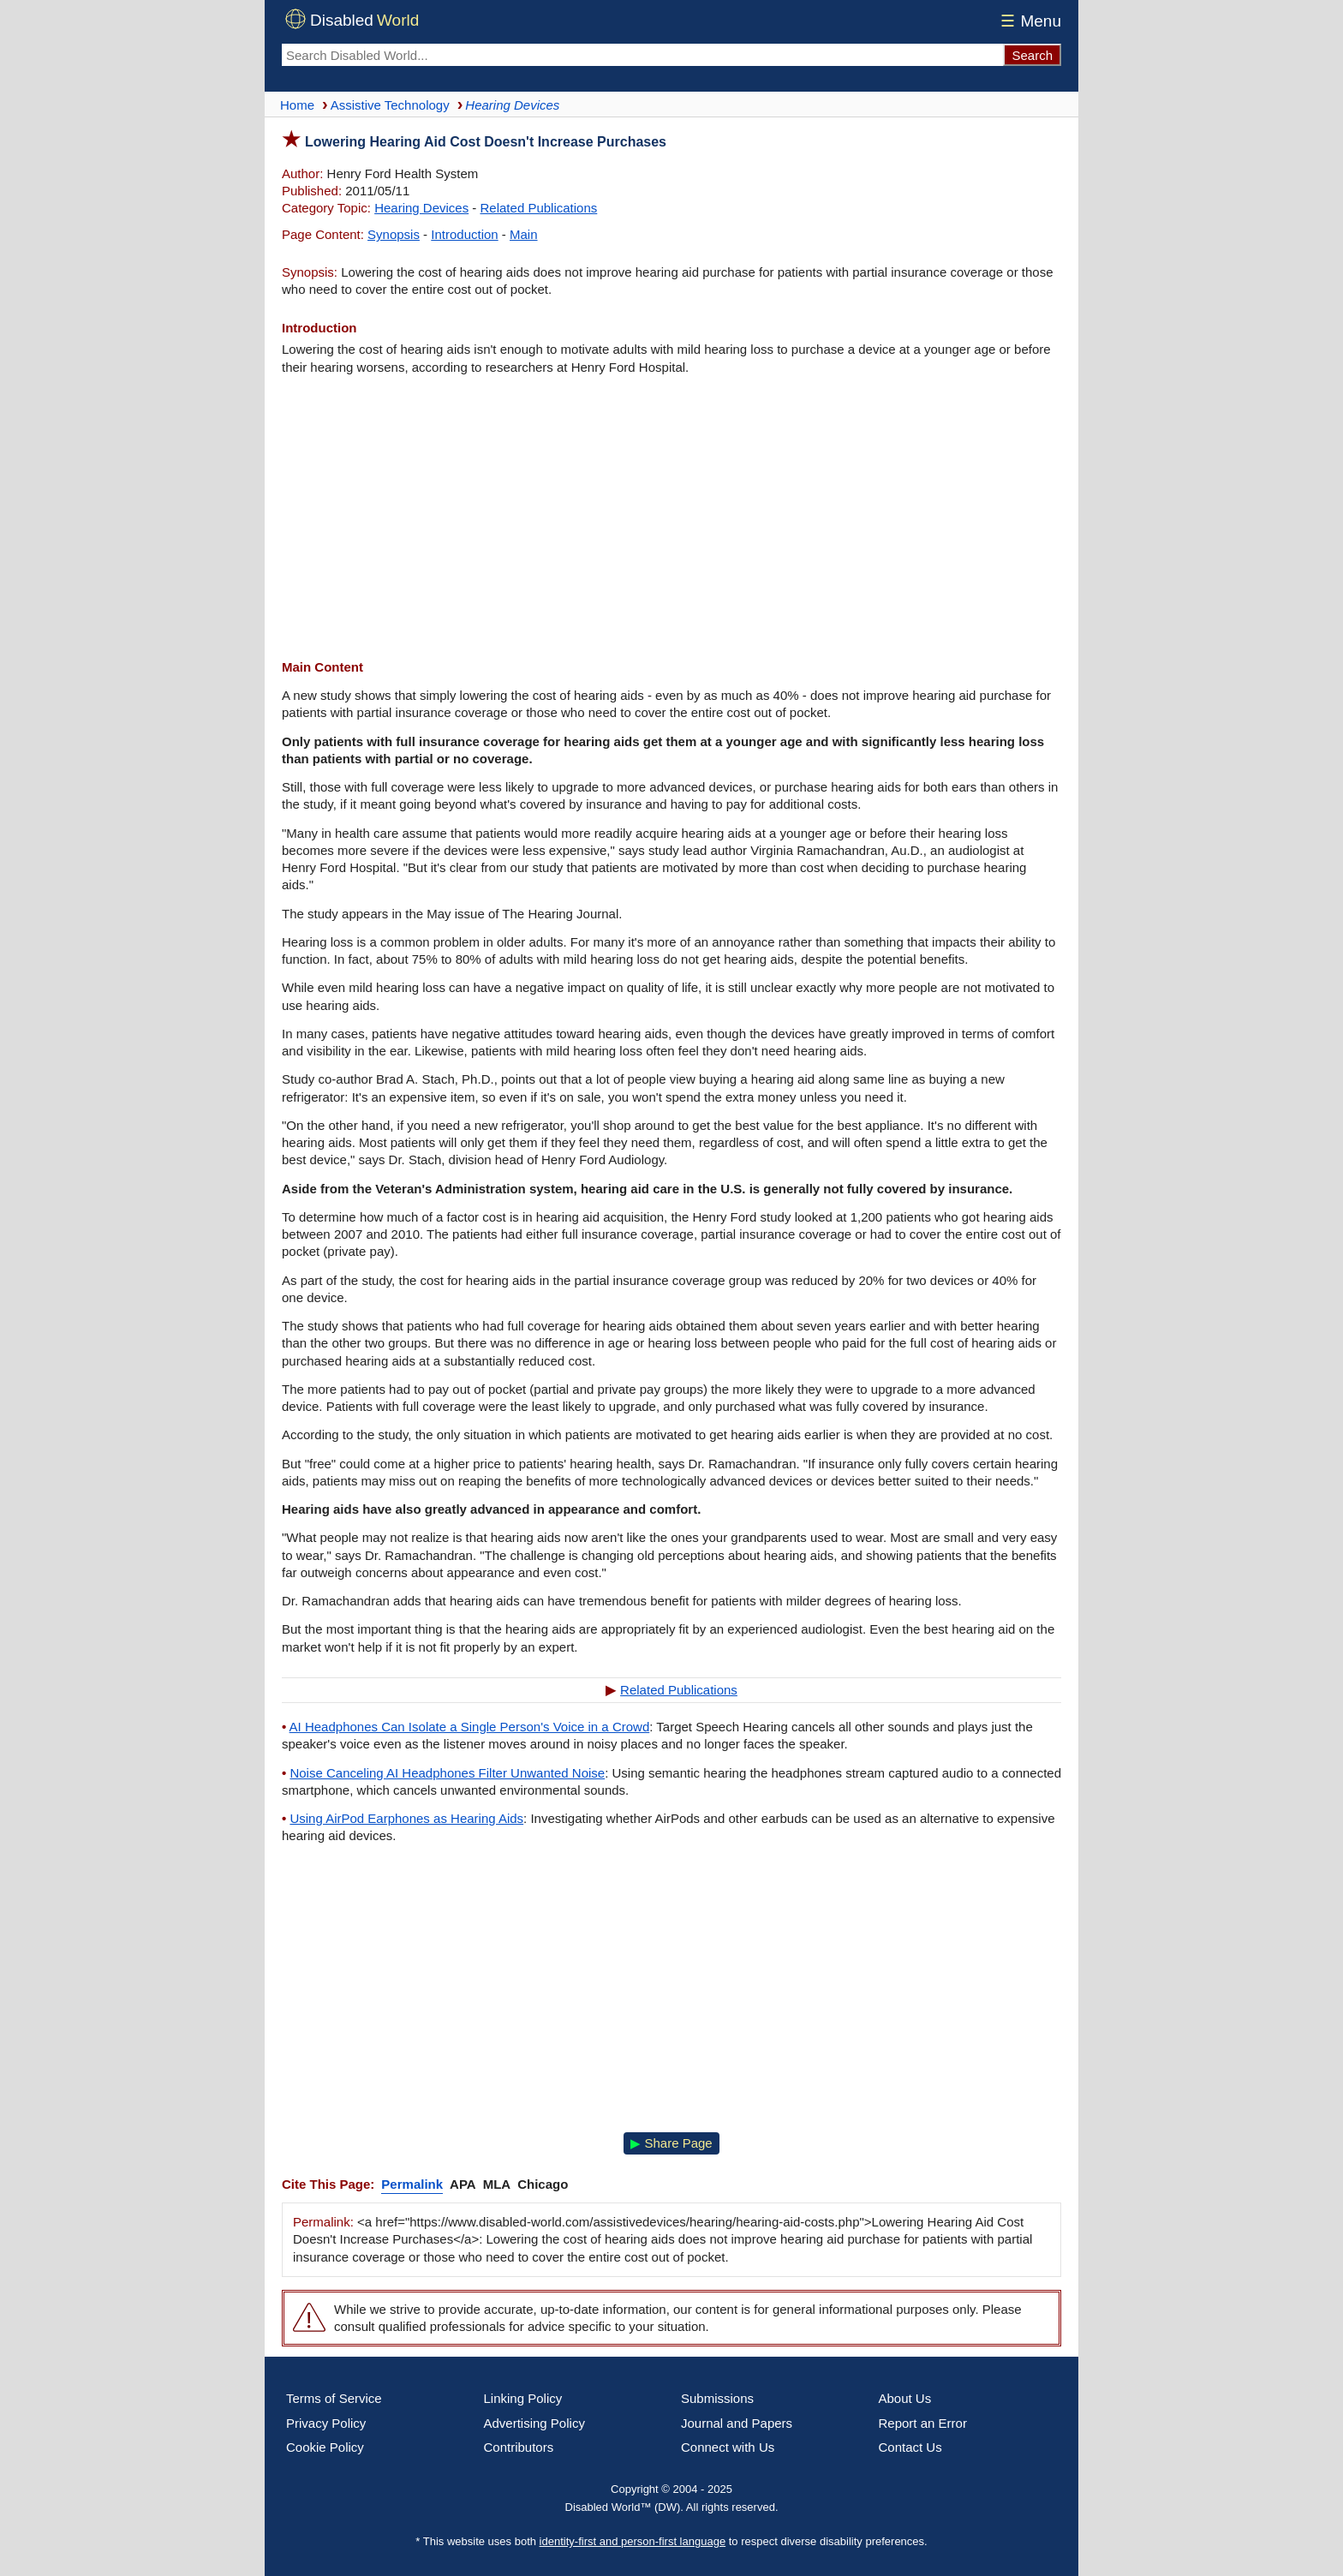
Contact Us (910, 2447)
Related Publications (539, 207)
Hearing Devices (421, 207)
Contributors (519, 2447)
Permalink (412, 2184)
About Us (905, 2398)
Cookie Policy (325, 2447)
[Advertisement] (671, 517)
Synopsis (393, 234)
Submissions (717, 2398)
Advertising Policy (534, 2423)
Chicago (542, 2184)
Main (524, 234)
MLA (497, 2184)
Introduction (464, 234)
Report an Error (923, 2423)
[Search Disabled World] (642, 55)
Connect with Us (727, 2447)
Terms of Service (334, 2398)
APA (463, 2184)
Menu (1028, 21)
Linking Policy (523, 2398)
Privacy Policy (326, 2423)
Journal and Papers (736, 2423)
